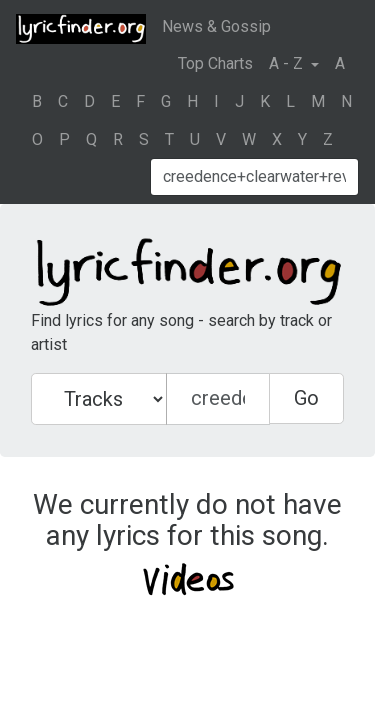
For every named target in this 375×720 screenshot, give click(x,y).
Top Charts (215, 63)
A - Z (288, 63)
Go (306, 398)
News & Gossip (216, 26)
